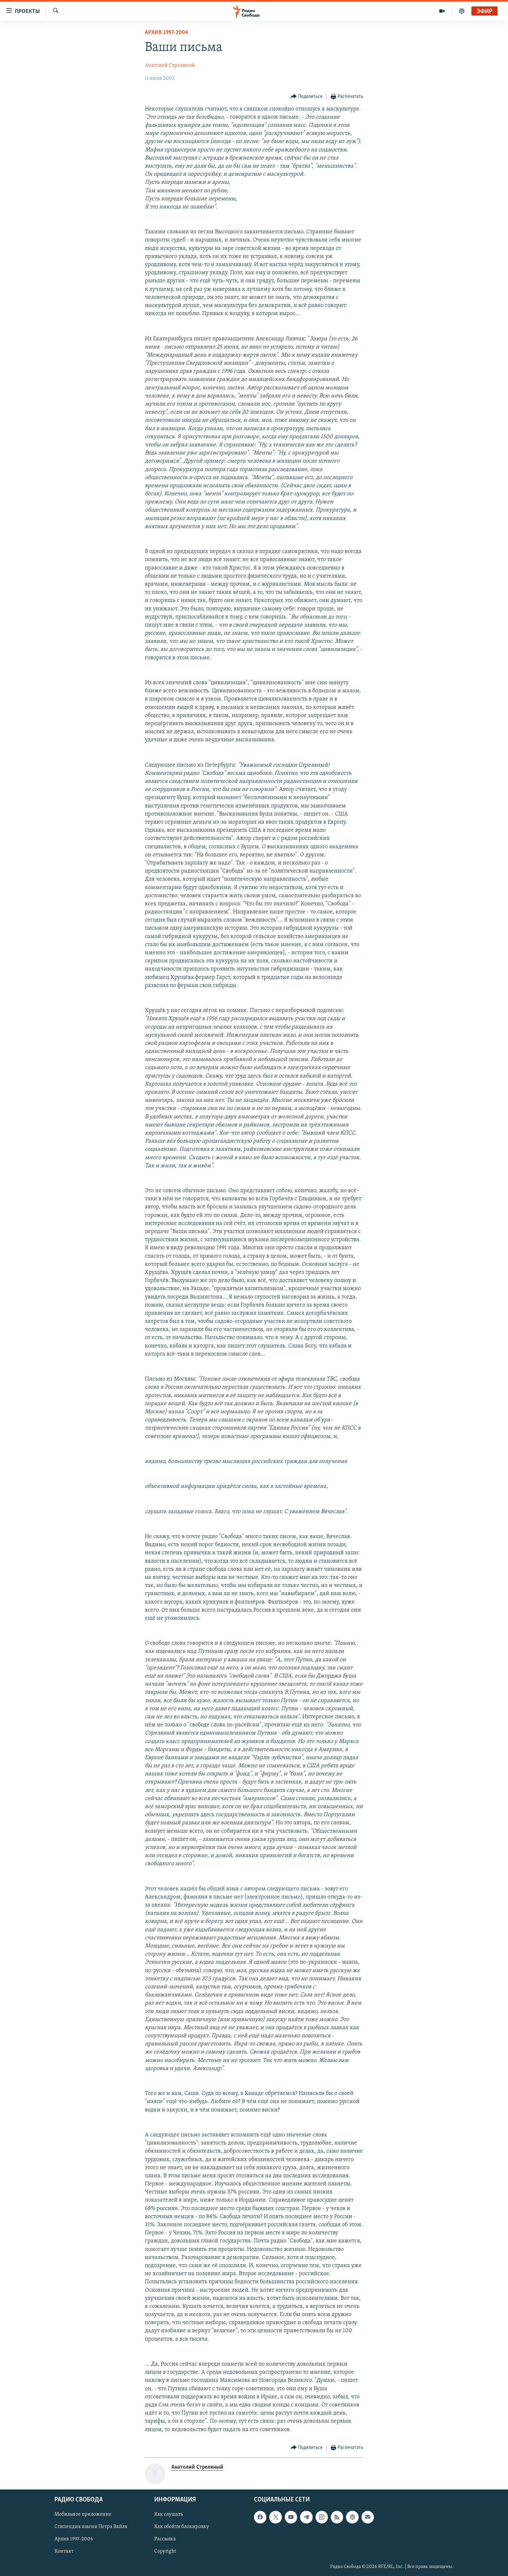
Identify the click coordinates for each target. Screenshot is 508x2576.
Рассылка (165, 2539)
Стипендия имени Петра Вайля (90, 2526)
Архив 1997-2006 (73, 2539)
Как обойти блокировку (181, 2526)
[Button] (307, 96)
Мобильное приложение (82, 2514)
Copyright (165, 2551)
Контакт (64, 2551)
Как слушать (168, 2514)
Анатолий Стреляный (170, 65)
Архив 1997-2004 (166, 32)
